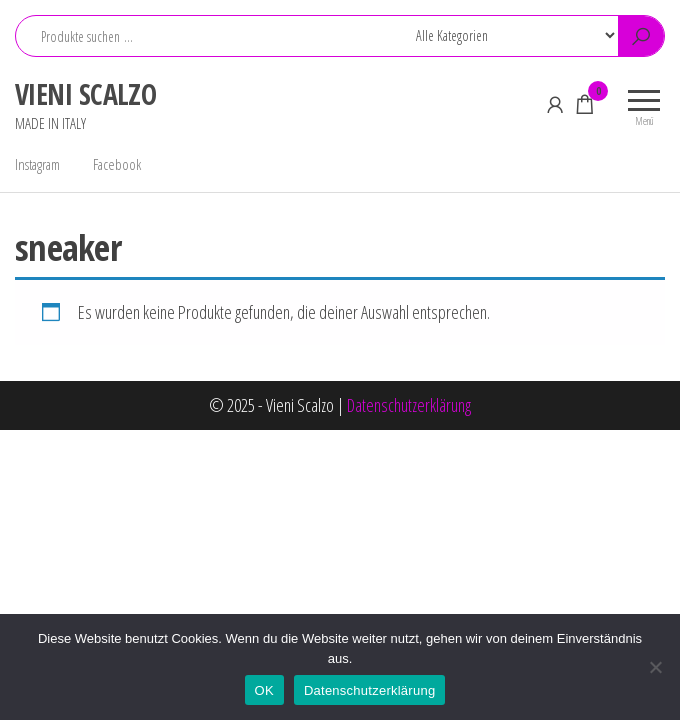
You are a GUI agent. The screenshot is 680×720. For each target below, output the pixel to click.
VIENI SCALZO (85, 94)
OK (264, 690)
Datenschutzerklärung (409, 405)
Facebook (117, 164)
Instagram (37, 164)
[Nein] (655, 667)
